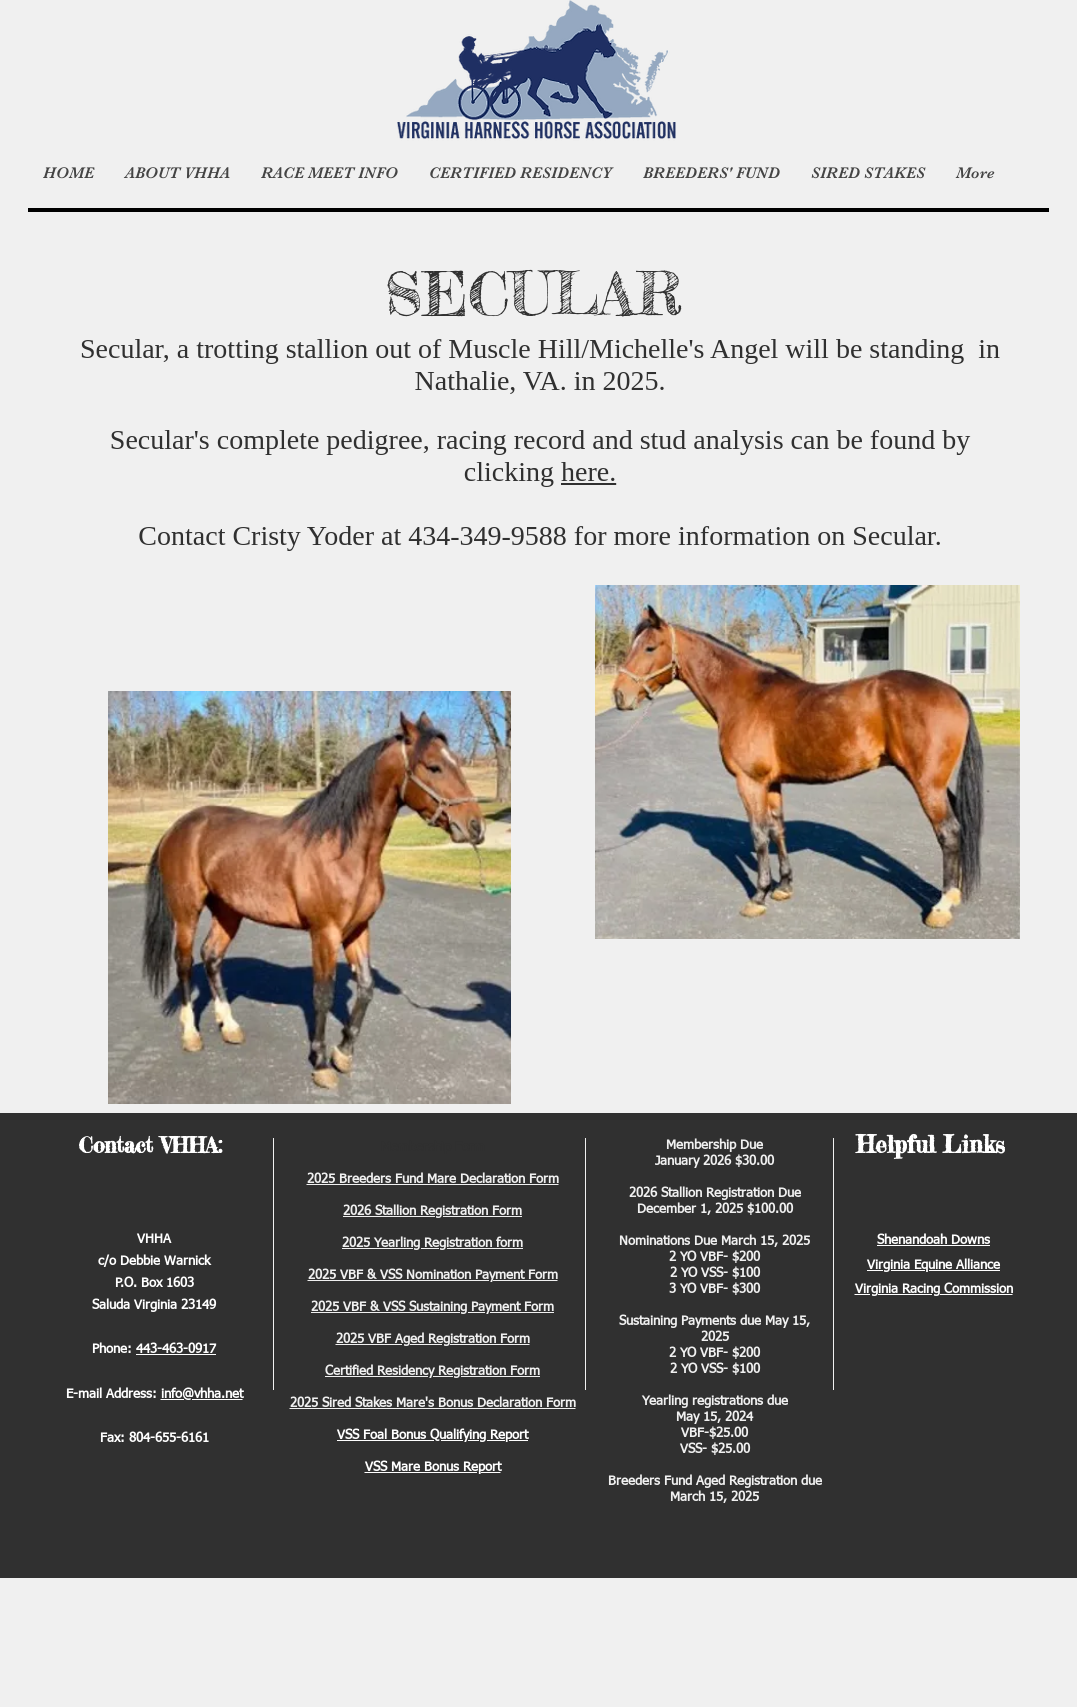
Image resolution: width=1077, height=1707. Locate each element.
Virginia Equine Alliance (933, 1265)
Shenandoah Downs (933, 1240)
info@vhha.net (202, 1394)
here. (588, 471)
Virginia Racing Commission (934, 1289)
